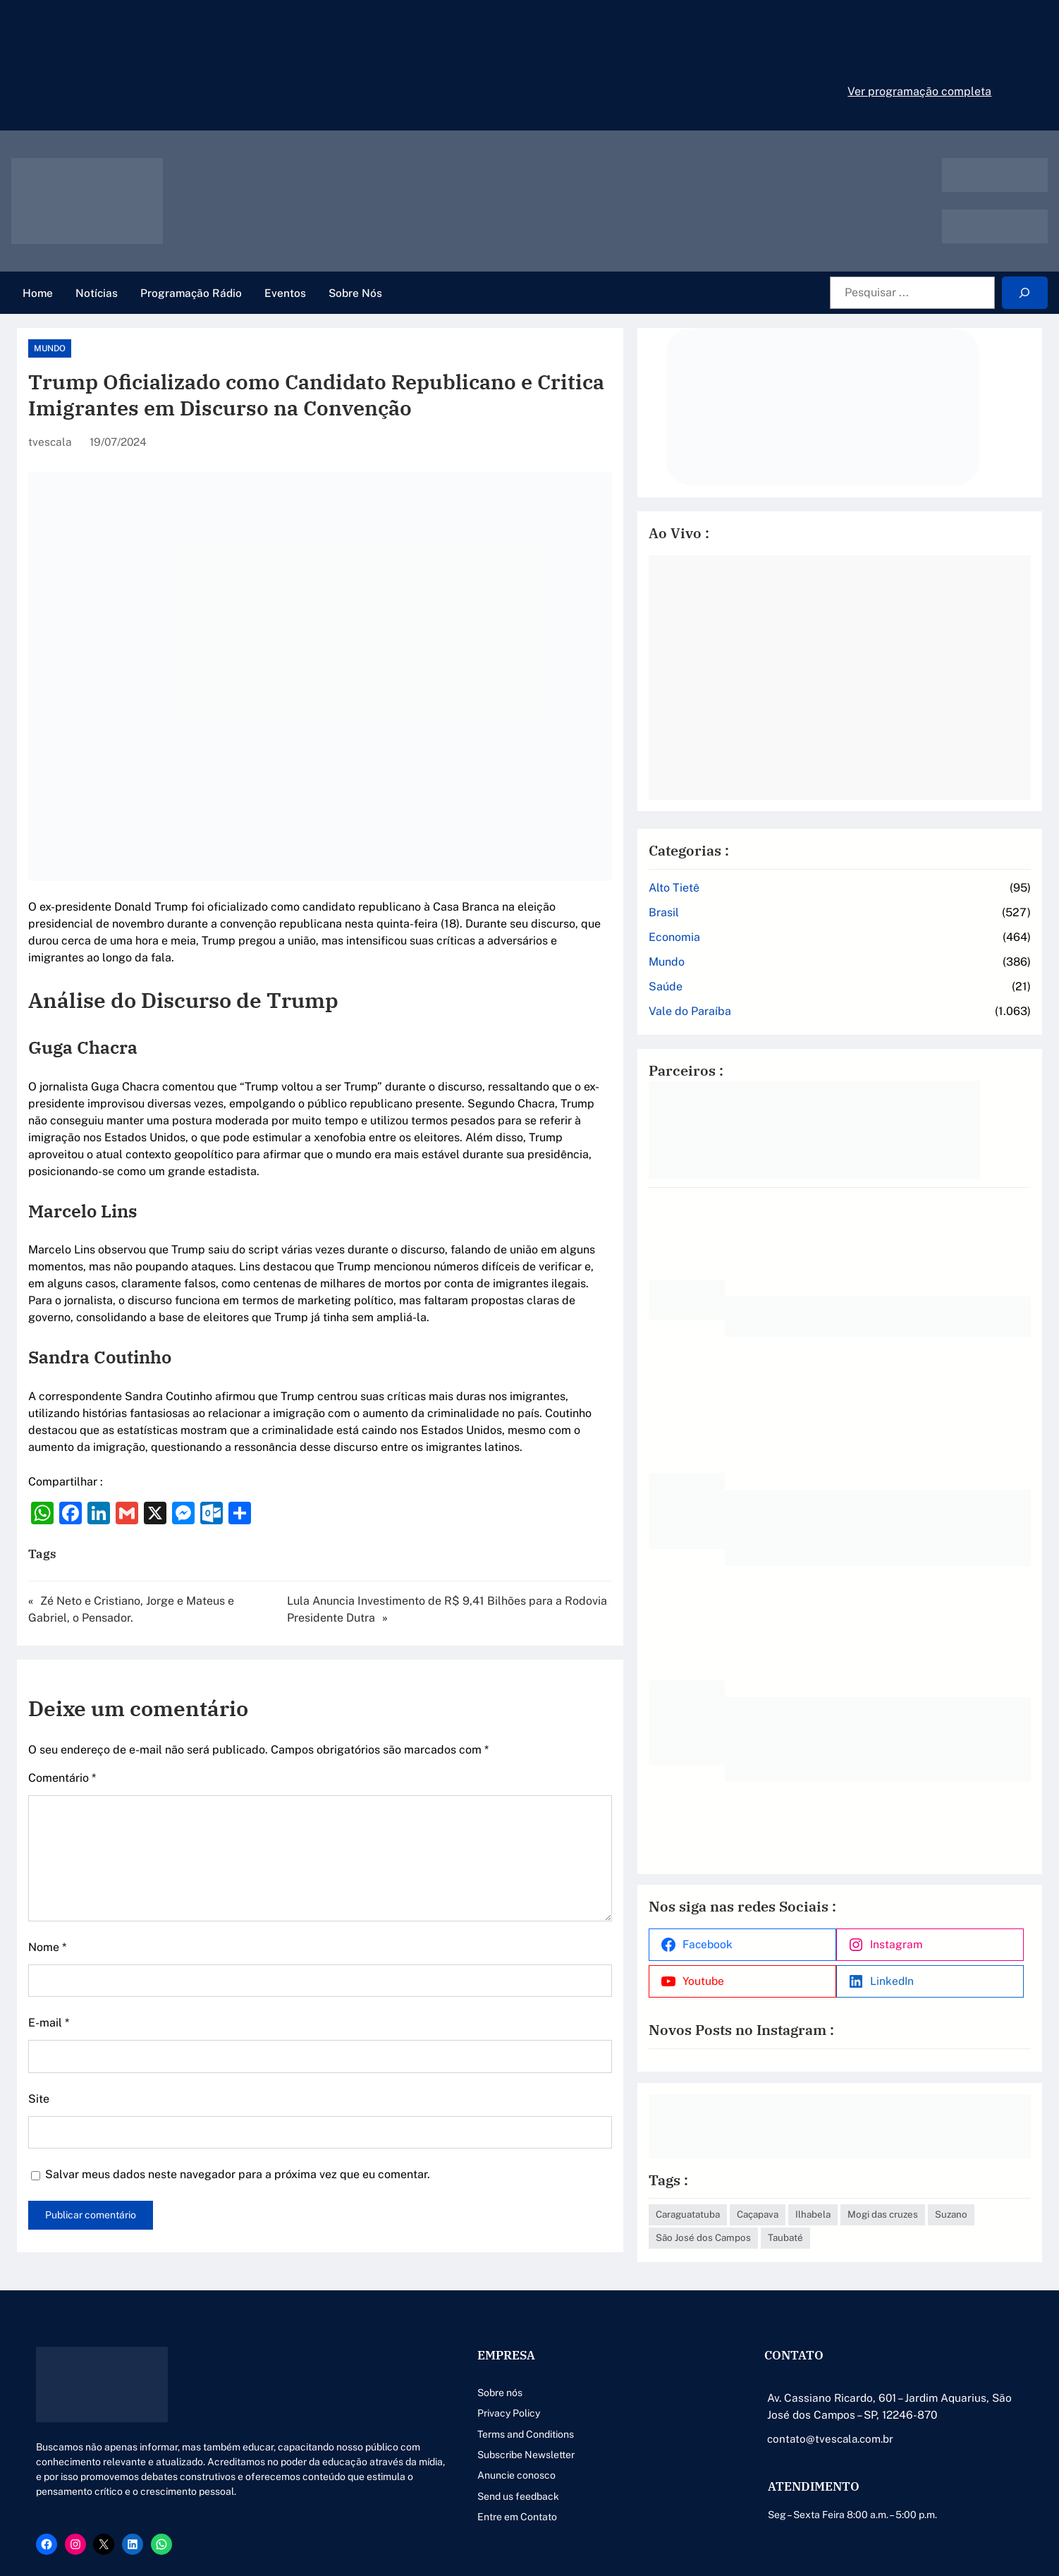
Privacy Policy (391, 2377)
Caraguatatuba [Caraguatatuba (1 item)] (789, 2178)
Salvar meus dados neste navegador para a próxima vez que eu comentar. (237, 2123)
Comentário (62, 1727)
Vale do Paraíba (791, 991)
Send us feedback (401, 2459)
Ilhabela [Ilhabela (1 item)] (914, 2178)
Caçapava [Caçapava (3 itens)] (859, 2178)
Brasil (765, 892)
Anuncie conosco (399, 2439)
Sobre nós (382, 2356)
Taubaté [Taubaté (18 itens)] (936, 2201)
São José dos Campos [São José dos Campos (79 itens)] (854, 2201)
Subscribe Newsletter (409, 2418)
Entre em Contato (400, 2480)
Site (38, 2048)
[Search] (1025, 293)
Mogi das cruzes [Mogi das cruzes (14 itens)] (984, 2178)
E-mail (48, 1972)
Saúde (767, 966)
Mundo (50, 348)
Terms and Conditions (408, 2397)
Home (38, 292)
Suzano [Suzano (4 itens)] (773, 2201)
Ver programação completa (919, 91)
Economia (776, 917)
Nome (47, 1896)
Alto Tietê (775, 868)
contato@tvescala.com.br (773, 2401)
